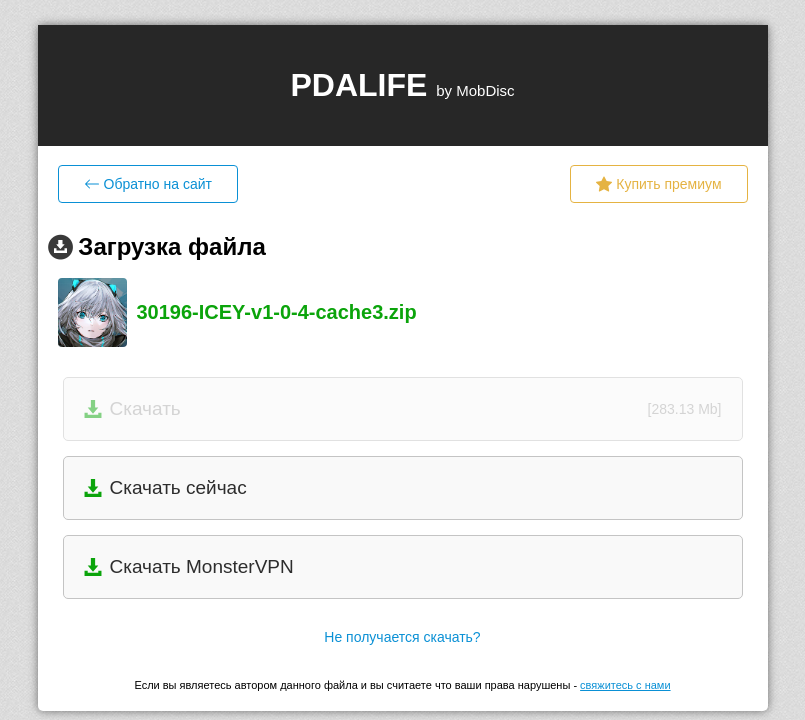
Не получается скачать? (402, 637)
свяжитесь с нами (625, 685)
